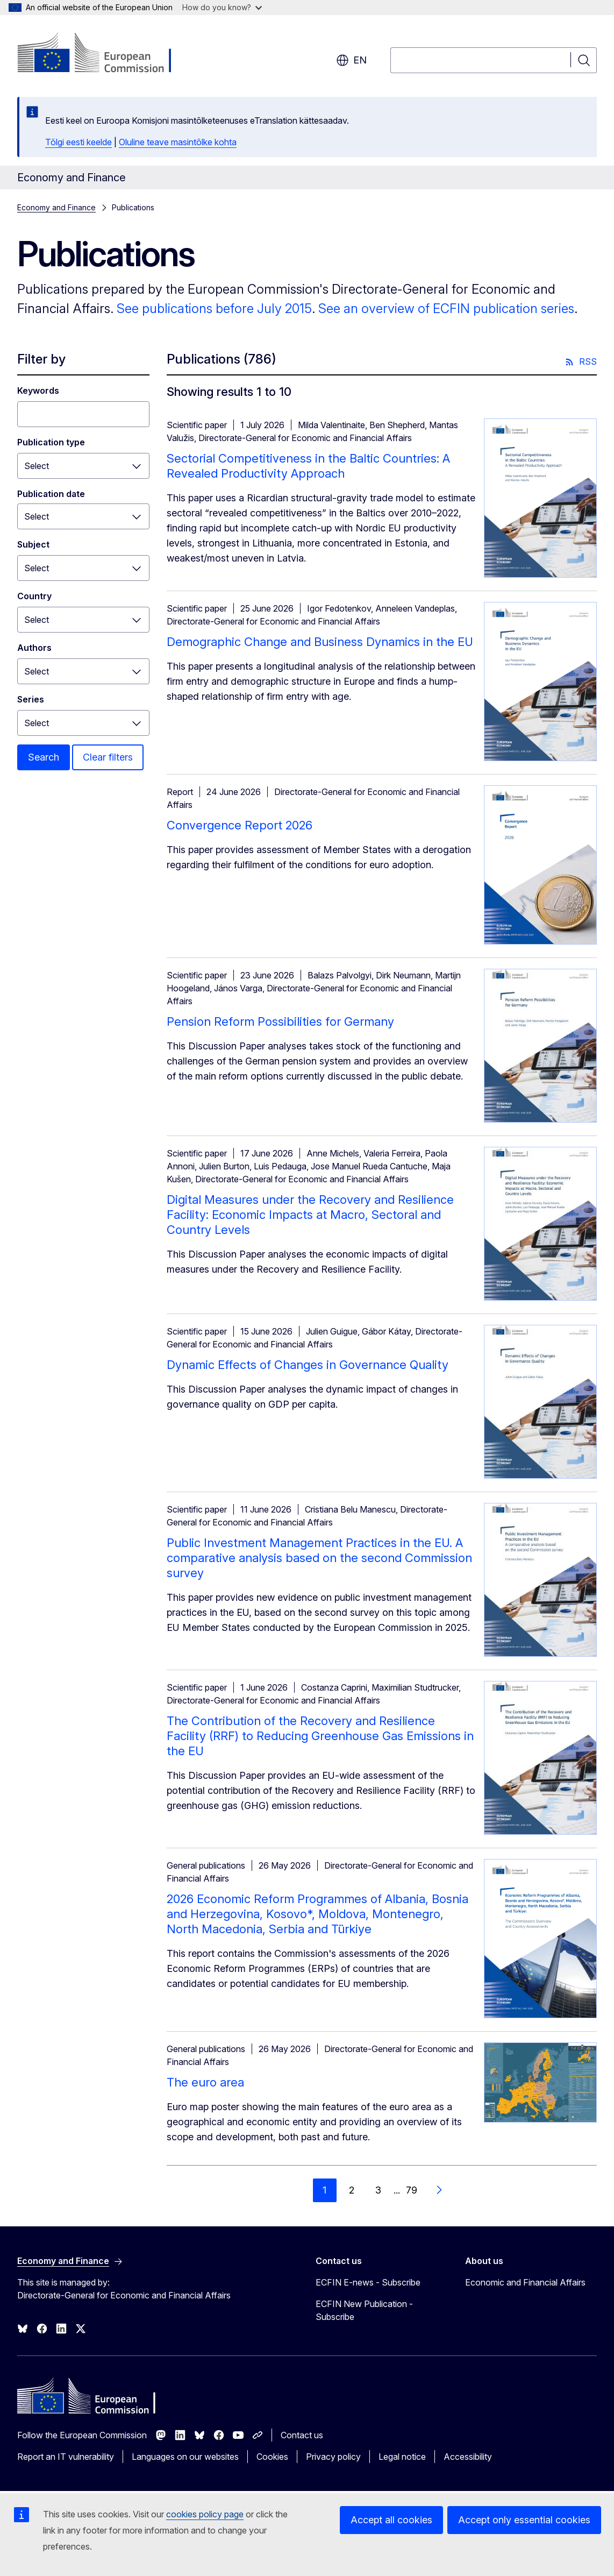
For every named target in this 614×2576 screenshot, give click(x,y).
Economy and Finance (56, 207)
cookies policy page (205, 2514)
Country (34, 596)
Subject (33, 544)
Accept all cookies (391, 2519)
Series (30, 699)
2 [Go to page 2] (351, 2190)
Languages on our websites (185, 2456)
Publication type (51, 442)
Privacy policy (333, 2456)
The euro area (205, 2082)
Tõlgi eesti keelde (78, 142)
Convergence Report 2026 (239, 825)
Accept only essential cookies (524, 2519)
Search (43, 757)
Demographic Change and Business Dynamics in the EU (320, 642)
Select (36, 465)
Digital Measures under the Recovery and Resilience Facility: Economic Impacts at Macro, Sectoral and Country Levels (310, 1215)
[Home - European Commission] (104, 53)
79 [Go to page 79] (411, 2190)
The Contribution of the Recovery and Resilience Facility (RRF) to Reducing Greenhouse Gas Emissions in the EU (320, 1736)
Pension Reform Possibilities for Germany (280, 1021)
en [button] (351, 60)
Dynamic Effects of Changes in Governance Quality (307, 1365)
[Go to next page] (439, 2190)
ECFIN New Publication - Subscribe (364, 2310)
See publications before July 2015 (214, 308)
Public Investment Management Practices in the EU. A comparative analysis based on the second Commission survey (319, 1558)
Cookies (272, 2456)
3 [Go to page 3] (378, 2190)
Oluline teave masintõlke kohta (178, 142)
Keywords (38, 390)
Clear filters (108, 757)
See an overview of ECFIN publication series (446, 308)
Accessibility (468, 2456)
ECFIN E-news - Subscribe (368, 2282)
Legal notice (402, 2456)
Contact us (302, 2435)
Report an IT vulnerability (65, 2456)
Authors (34, 647)
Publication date (51, 493)
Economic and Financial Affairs (525, 2282)
